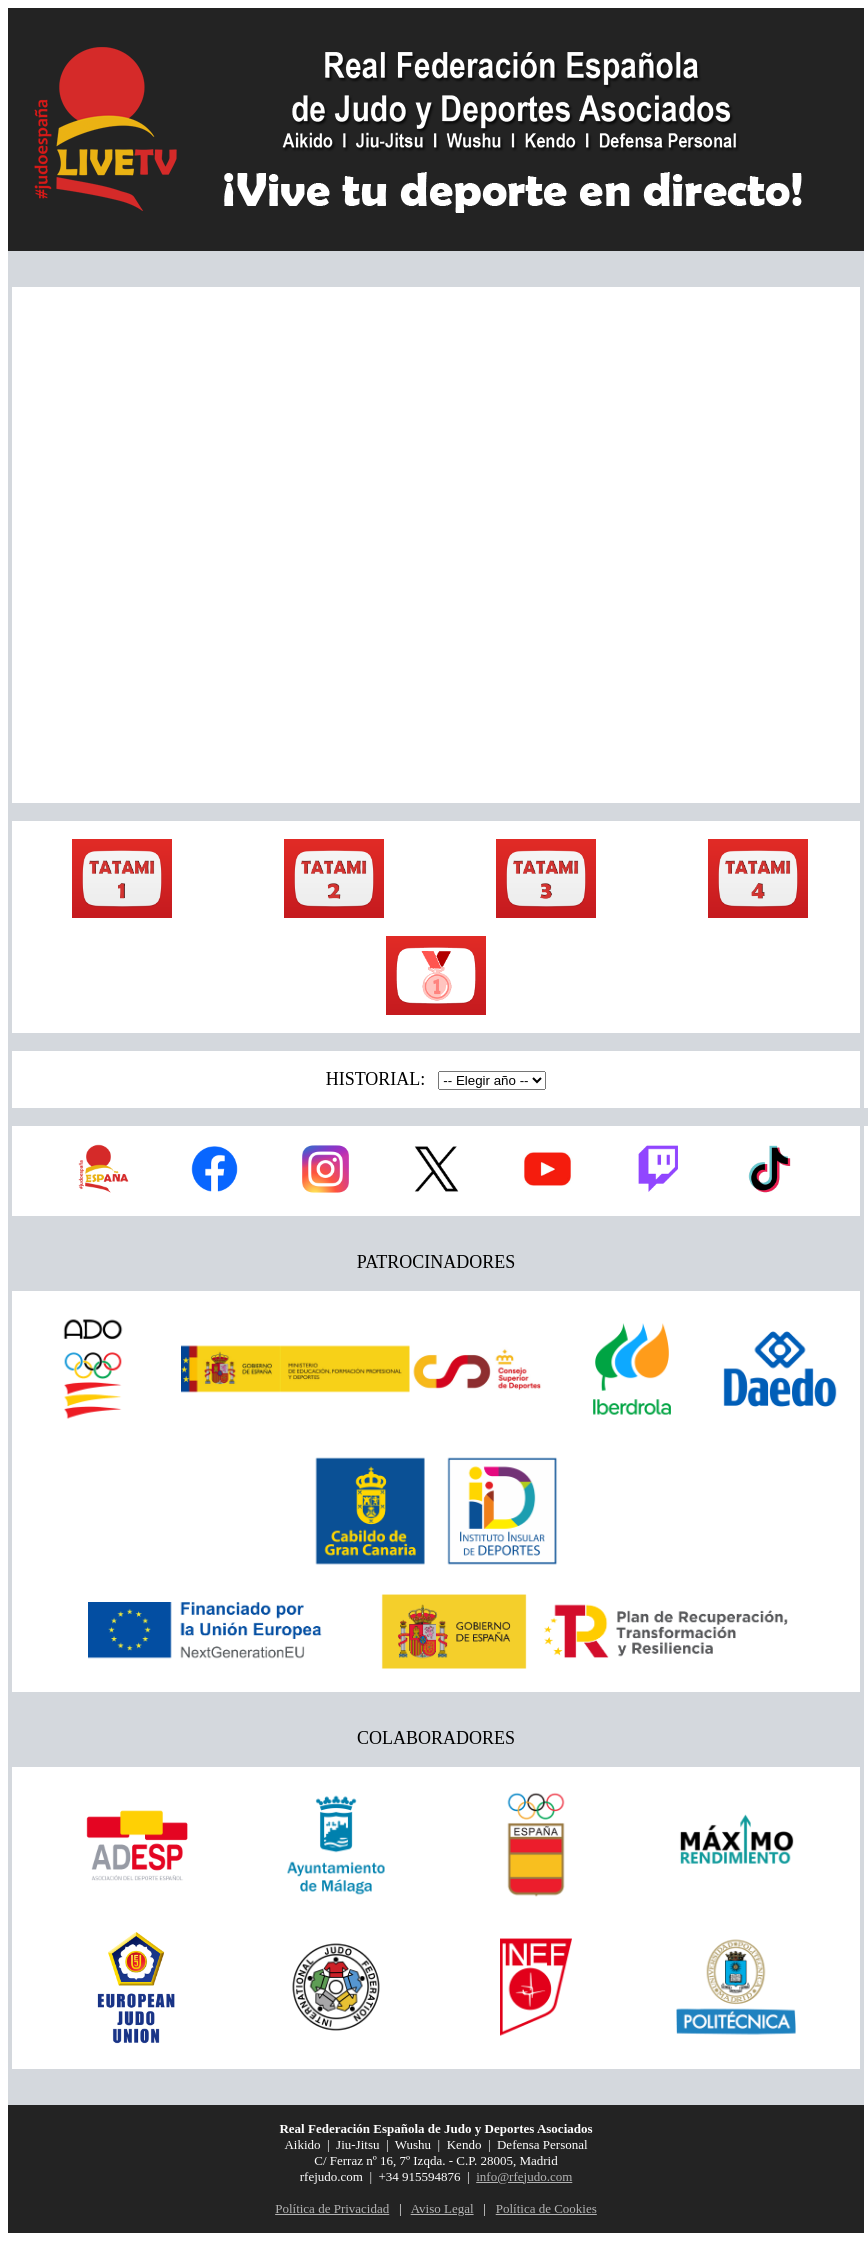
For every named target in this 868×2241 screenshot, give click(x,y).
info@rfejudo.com (524, 2176)
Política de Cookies (546, 2208)
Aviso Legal (442, 2208)
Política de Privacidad (332, 2208)
